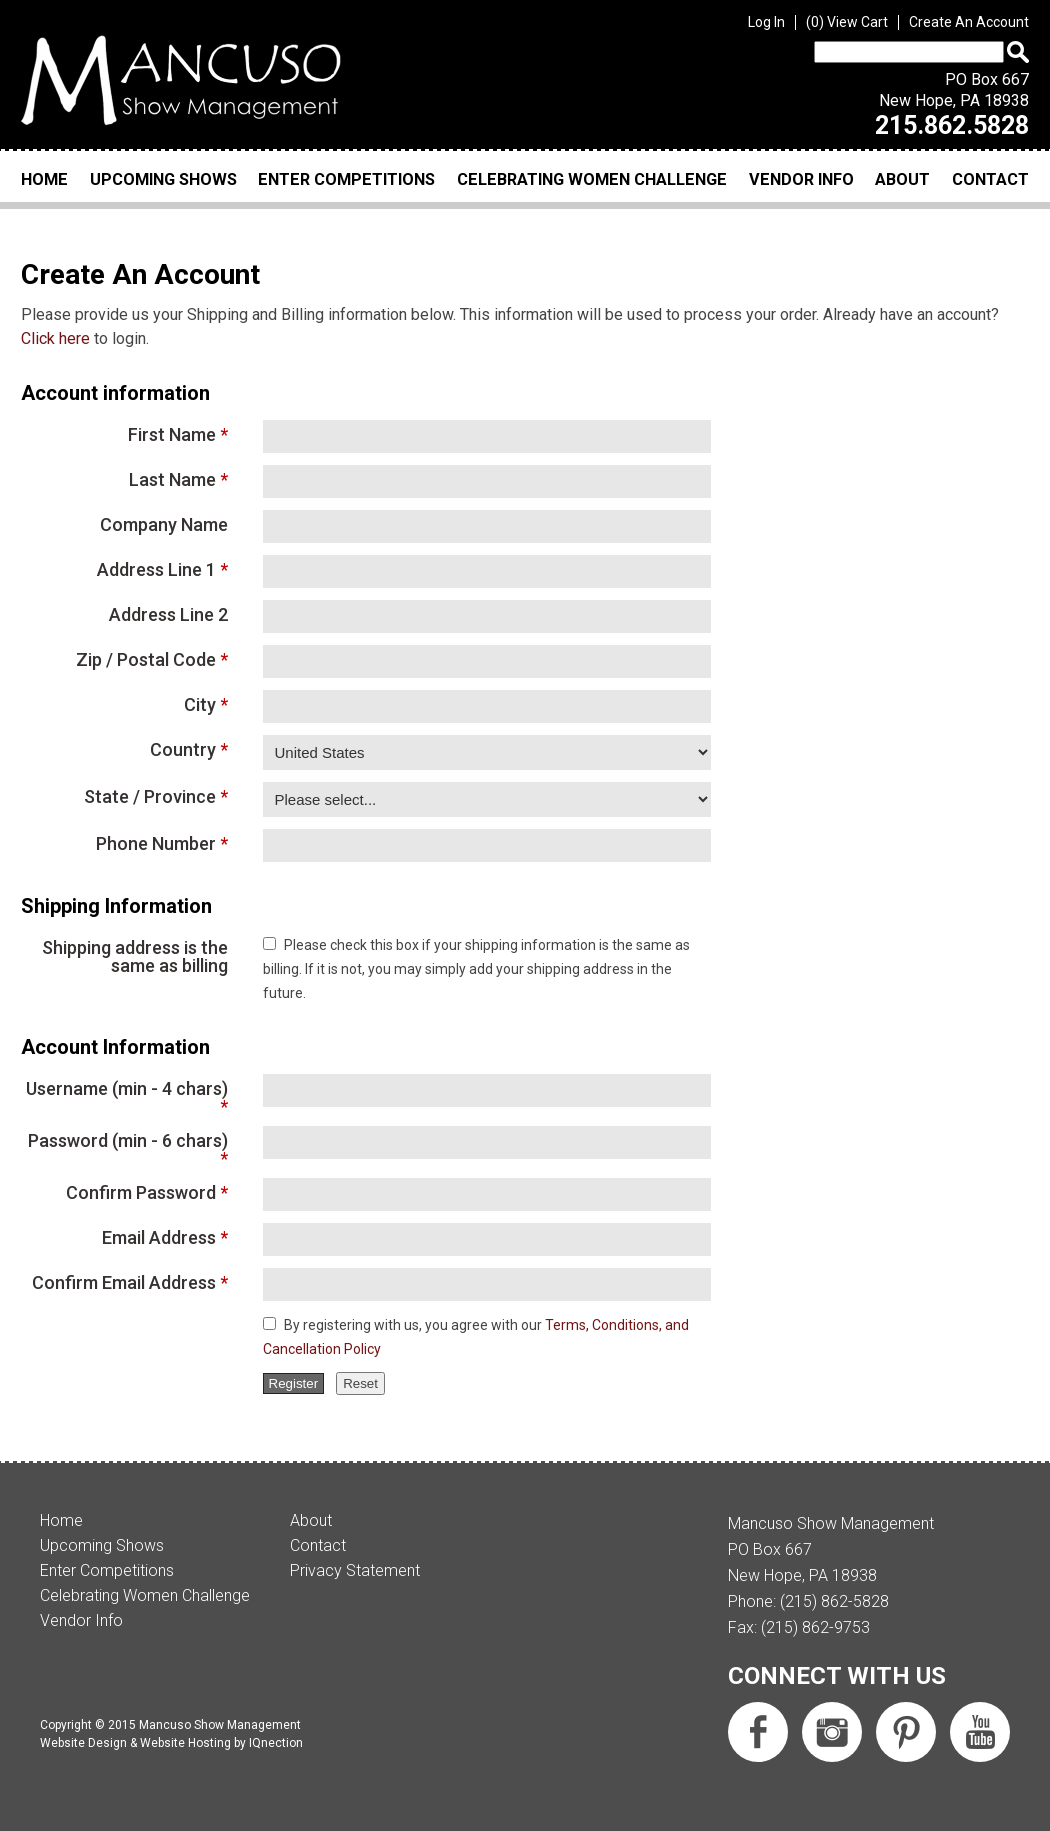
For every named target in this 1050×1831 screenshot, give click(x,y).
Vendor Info (801, 179)
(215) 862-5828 (834, 1601)
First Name (172, 434)
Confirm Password (141, 1192)
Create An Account (969, 22)
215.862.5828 (952, 125)
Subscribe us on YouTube (980, 1732)
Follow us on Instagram (832, 1732)
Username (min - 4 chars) (127, 1088)
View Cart (847, 22)
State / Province (150, 796)
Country (183, 749)
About (902, 179)
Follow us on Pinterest (906, 1732)
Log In (766, 22)
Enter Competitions (346, 179)
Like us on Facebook (758, 1732)
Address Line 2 (168, 614)
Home (44, 179)
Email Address (159, 1237)
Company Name (164, 524)
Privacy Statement (355, 1570)
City (200, 704)
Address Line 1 (156, 569)
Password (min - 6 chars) (128, 1140)
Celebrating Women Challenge (592, 179)
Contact (990, 179)
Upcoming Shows (163, 179)
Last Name (172, 479)
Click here (55, 338)
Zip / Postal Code (146, 659)
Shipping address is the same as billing (135, 956)
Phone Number (156, 843)
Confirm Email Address (124, 1282)
